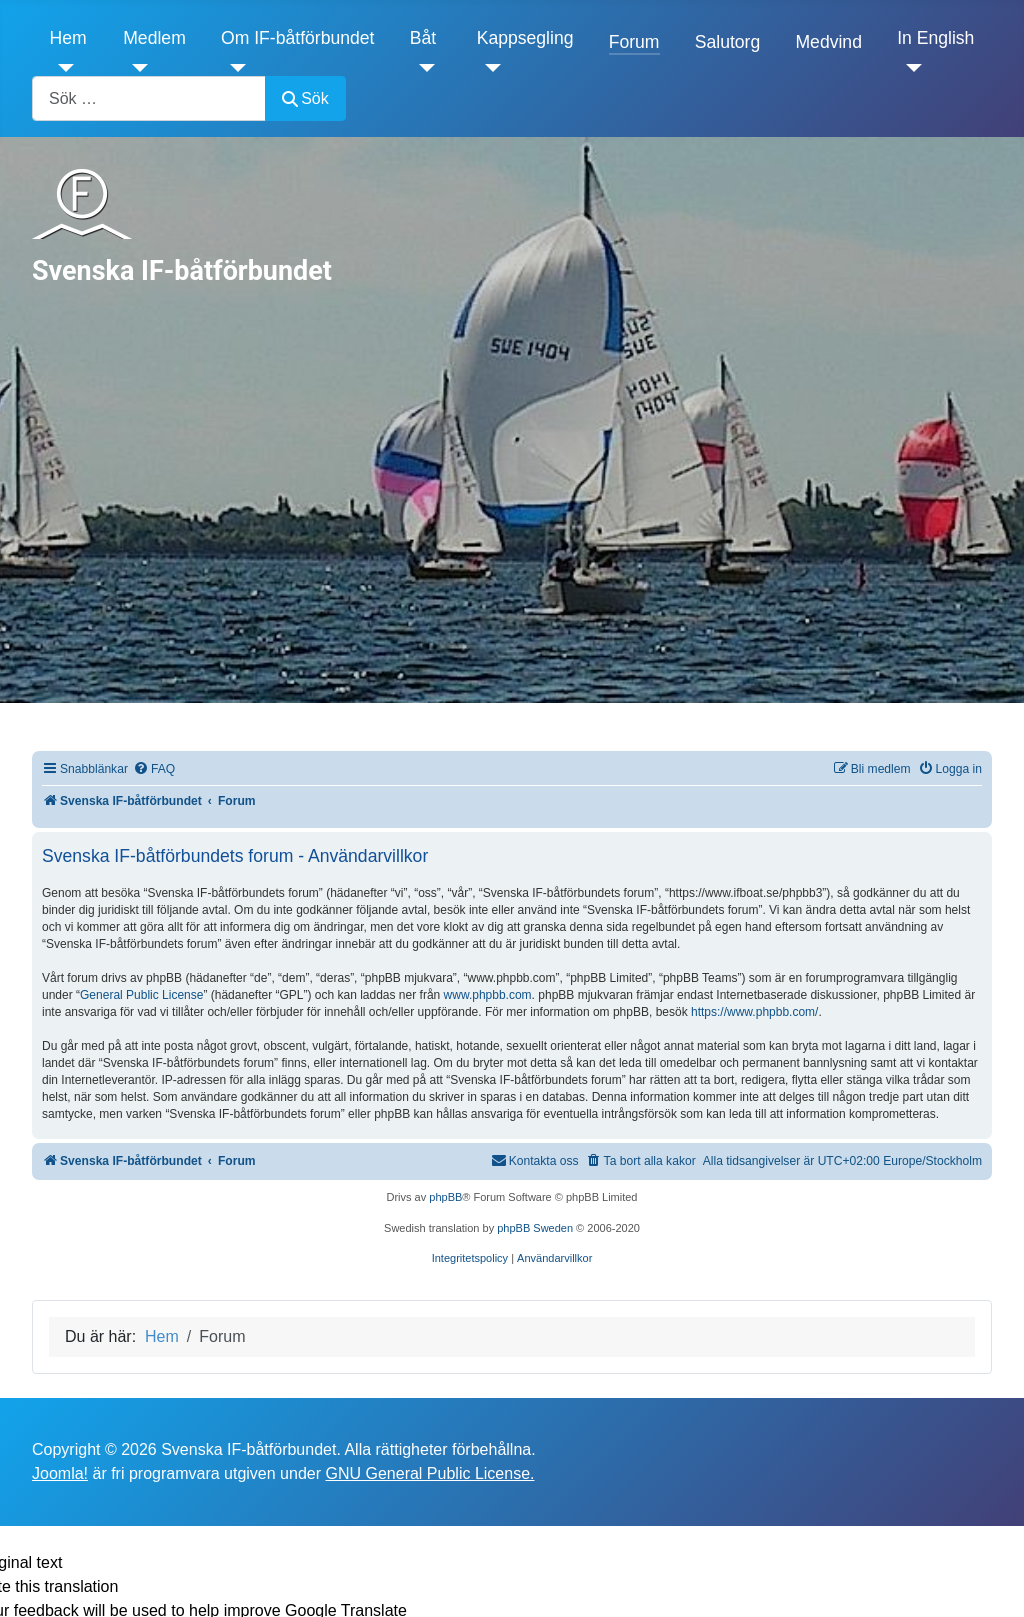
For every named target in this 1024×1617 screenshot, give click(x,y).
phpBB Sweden (535, 1228)
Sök (305, 98)
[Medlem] (135, 68)
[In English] (909, 68)
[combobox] (149, 98)
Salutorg (728, 42)
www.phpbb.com (488, 995)
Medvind (828, 42)
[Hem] (62, 68)
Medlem (154, 38)
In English (935, 38)
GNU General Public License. (429, 1473)
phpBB (445, 1197)
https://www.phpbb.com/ (754, 1012)
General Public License (141, 995)
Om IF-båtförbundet (298, 38)
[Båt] (422, 68)
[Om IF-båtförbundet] (233, 68)
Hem (68, 38)
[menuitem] (154, 769)
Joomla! (60, 1473)
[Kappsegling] (489, 68)
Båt (423, 38)
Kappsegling (525, 38)
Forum (634, 42)
